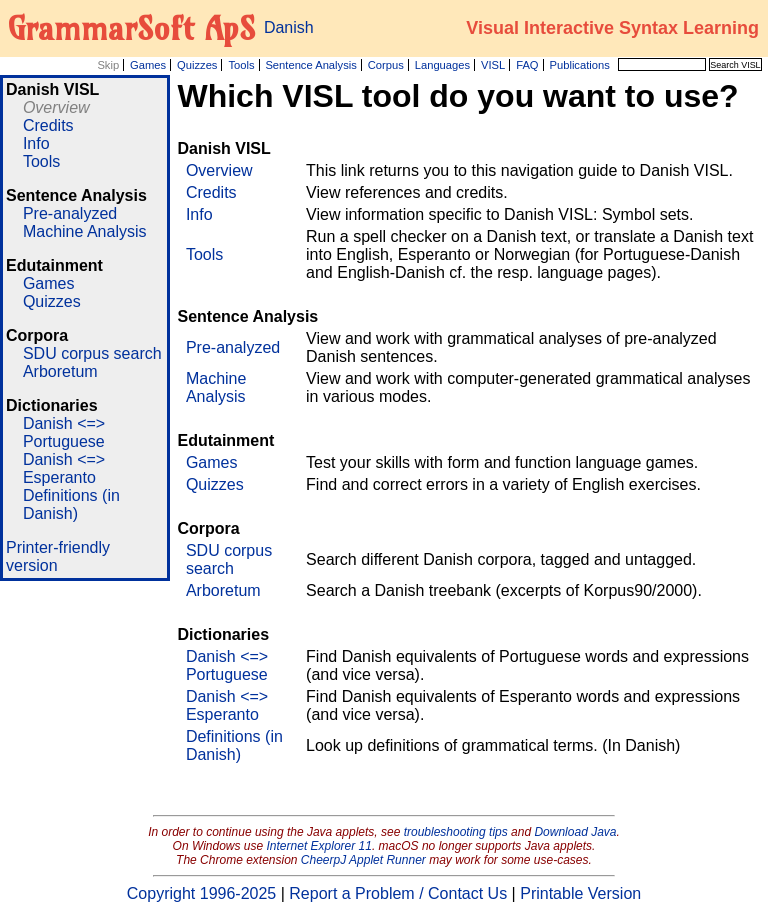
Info (36, 143)
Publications (579, 65)
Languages (442, 65)
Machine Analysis (85, 231)
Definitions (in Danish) (71, 504)
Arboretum (60, 371)
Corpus (386, 65)
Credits (48, 125)
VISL (493, 65)
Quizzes (197, 65)
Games (148, 65)
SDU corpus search (92, 353)
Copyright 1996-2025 (201, 893)
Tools (241, 65)
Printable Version (580, 893)
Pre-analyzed (70, 213)
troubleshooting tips (456, 832)
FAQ (527, 65)
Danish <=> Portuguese (64, 432)
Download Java (575, 832)
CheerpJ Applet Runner (363, 860)
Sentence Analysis (310, 65)
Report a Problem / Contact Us (398, 893)
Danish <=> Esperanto (64, 468)
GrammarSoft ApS (131, 28)
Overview (56, 107)
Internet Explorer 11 (319, 846)
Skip (108, 65)
